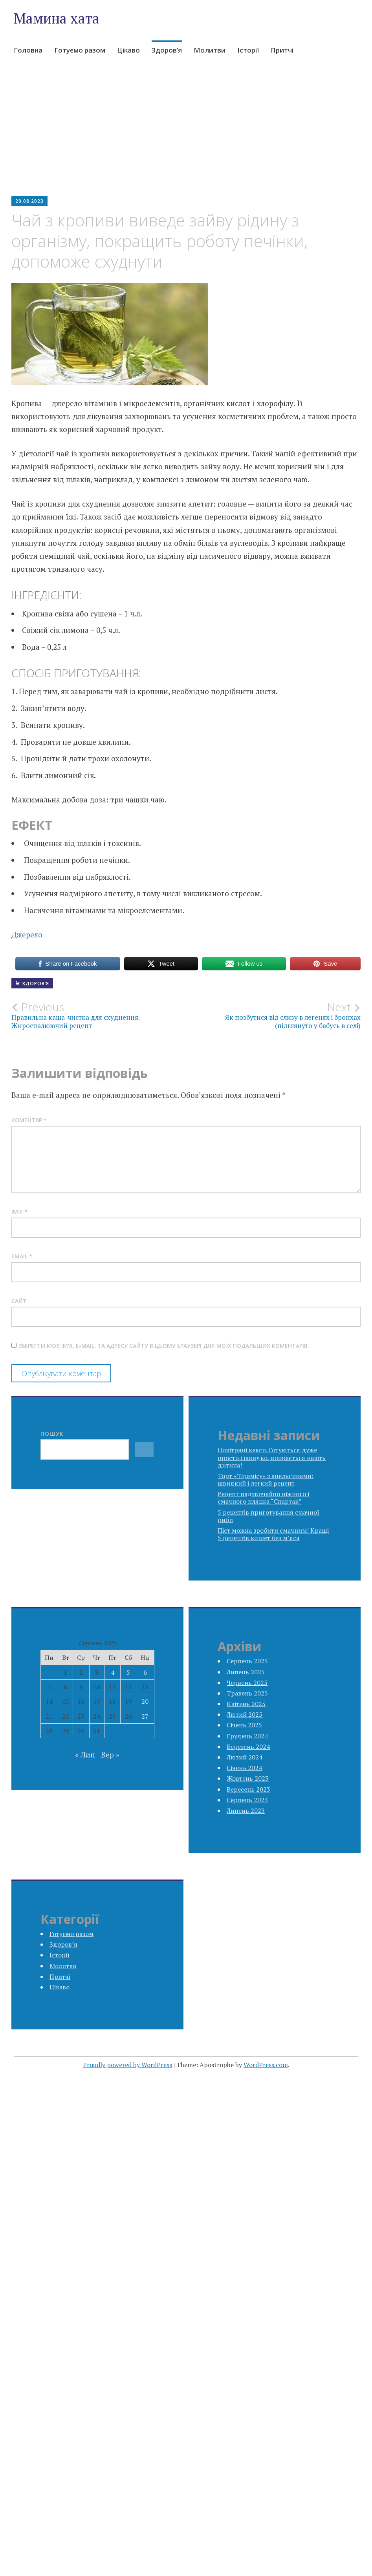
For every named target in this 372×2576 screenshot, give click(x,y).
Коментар (29, 1120)
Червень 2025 (247, 1682)
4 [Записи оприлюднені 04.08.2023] (112, 1672)
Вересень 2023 (248, 1789)
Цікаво (128, 50)
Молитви (209, 50)
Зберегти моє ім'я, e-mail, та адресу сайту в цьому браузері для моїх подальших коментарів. (163, 1345)
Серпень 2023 (247, 1800)
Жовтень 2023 (248, 1778)
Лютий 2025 (244, 1714)
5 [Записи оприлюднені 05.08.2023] (128, 1672)
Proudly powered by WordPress (127, 2064)
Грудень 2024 (247, 1736)
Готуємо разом (79, 50)
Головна (28, 50)
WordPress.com (266, 2064)
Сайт (19, 1301)
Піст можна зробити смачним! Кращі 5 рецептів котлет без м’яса (273, 1534)
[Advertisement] (186, 136)
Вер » (110, 1754)
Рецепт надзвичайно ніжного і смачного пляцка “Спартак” (263, 1497)
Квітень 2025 (246, 1703)
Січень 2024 (244, 1767)
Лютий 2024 (244, 1757)
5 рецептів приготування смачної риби (268, 1516)
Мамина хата (56, 18)
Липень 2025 (246, 1672)
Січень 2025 (244, 1725)
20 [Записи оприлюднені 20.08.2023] (144, 1701)
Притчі (282, 50)
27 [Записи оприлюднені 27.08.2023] (144, 1716)
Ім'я (19, 1211)
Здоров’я (167, 50)
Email (21, 1256)
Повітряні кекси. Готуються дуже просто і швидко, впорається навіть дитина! (272, 1457)
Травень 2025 (247, 1693)
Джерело (26, 934)
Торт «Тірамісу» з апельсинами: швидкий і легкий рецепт (265, 1479)
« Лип (85, 1754)
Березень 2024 (248, 1746)
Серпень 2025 (247, 1661)
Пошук (52, 1433)
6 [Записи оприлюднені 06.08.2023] (145, 1672)
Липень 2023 (246, 1810)
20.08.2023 (29, 201)
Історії (248, 50)
